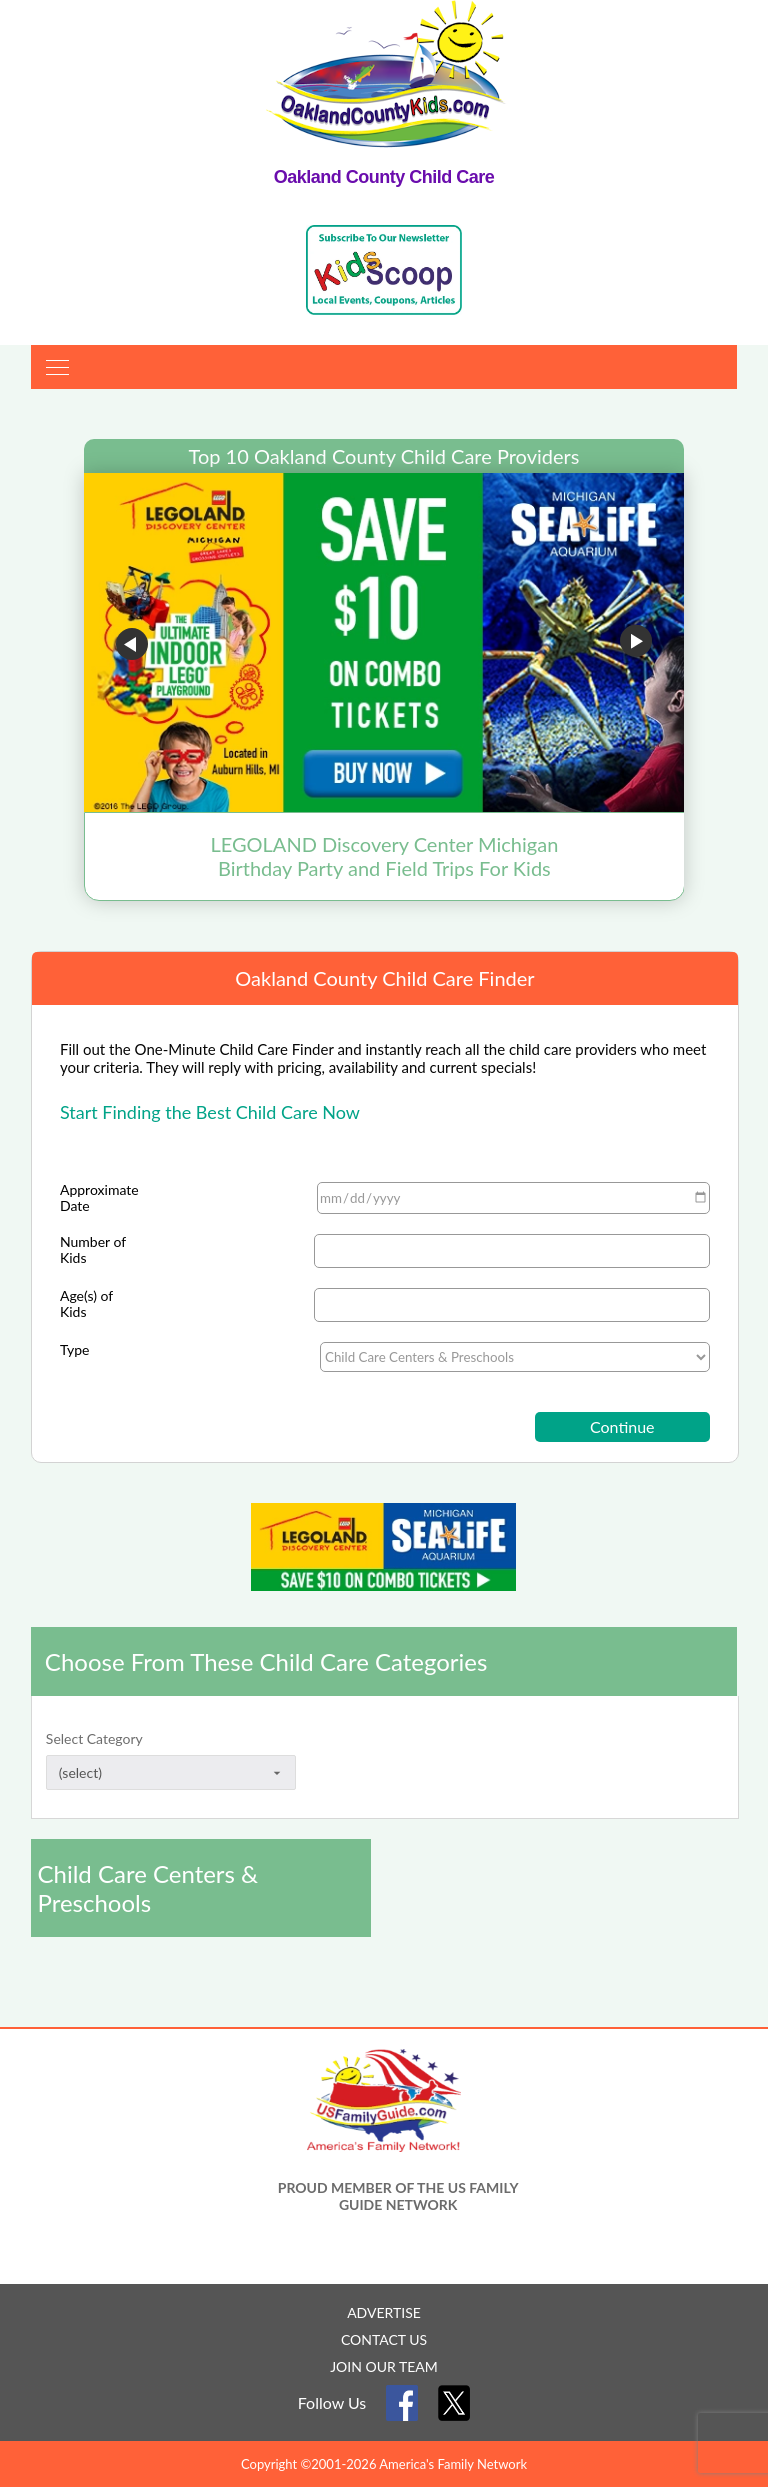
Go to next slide (636, 644)
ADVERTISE (384, 2312)
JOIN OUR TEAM (384, 2366)
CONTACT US (384, 2339)
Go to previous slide (132, 644)
